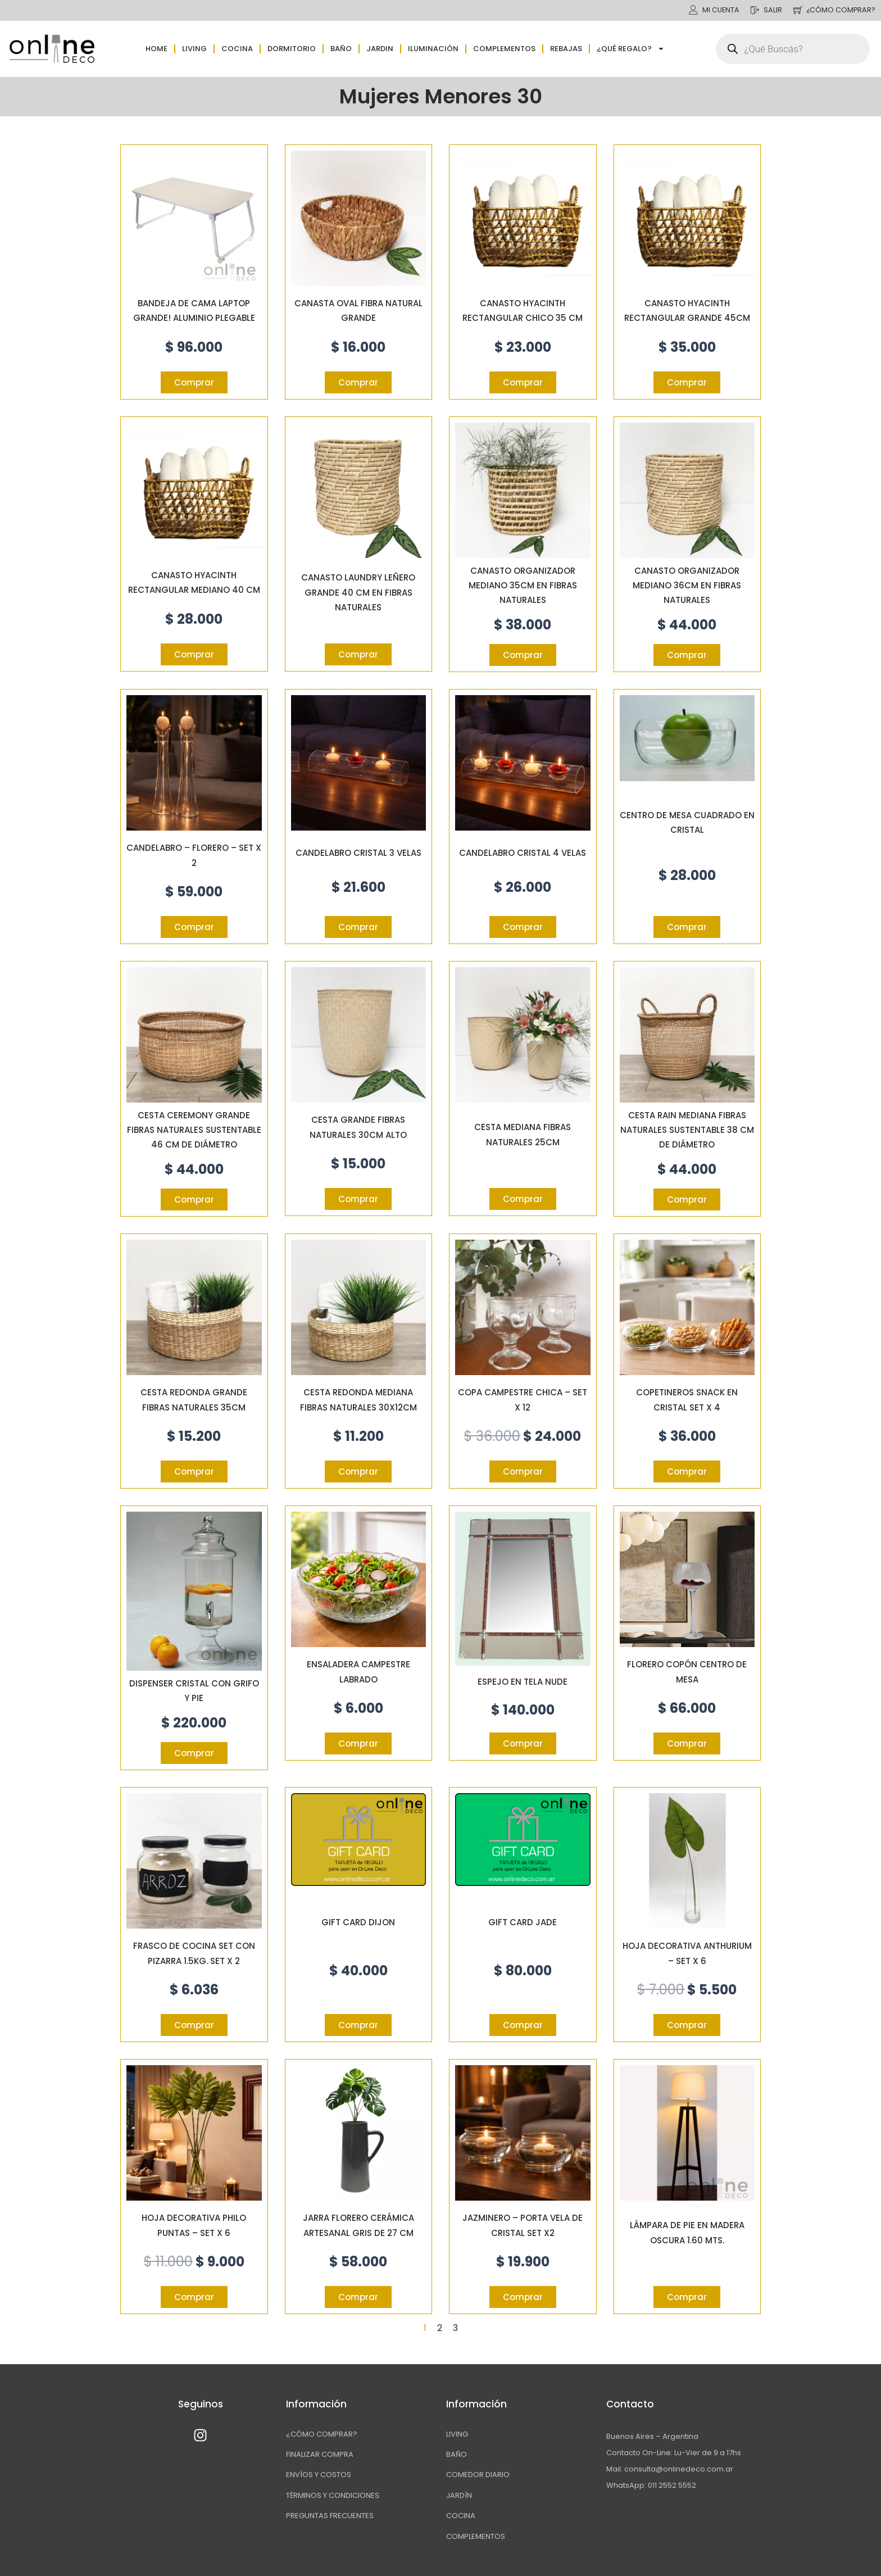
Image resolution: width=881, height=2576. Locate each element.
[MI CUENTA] (689, 10)
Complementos (504, 48)
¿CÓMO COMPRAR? (839, 9)
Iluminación (433, 48)
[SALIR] (752, 10)
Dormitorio (291, 48)
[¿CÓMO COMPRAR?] (795, 10)
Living (194, 48)
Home (156, 48)
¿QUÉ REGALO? (631, 48)
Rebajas (566, 48)
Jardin (379, 48)
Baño (341, 48)
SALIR (770, 9)
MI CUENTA (717, 9)
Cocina (237, 48)
